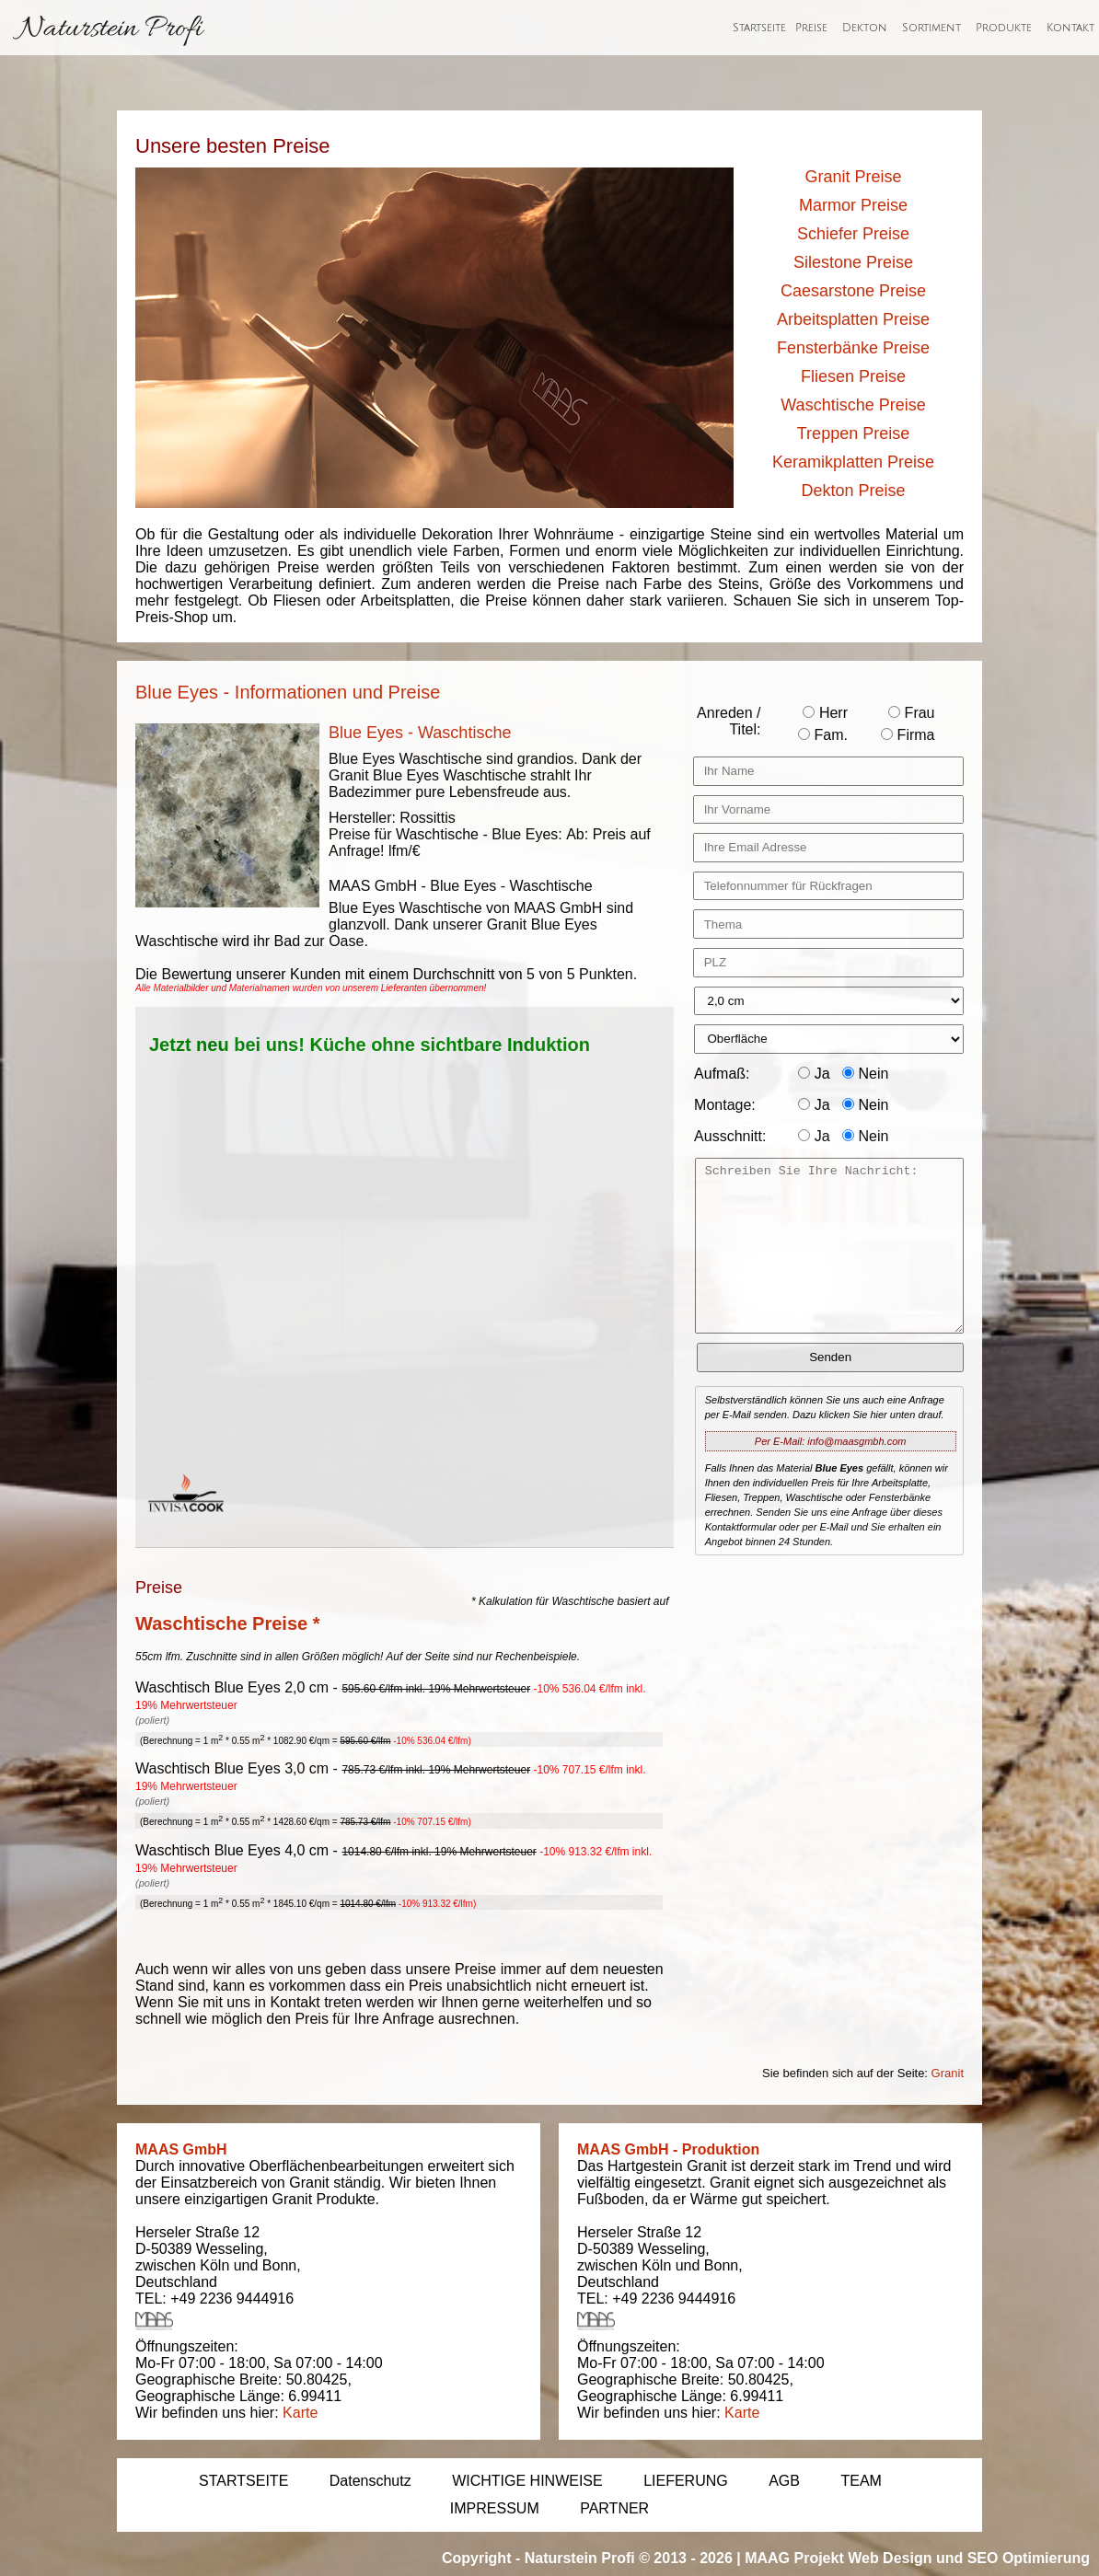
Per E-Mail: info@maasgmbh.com (831, 1441)
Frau (911, 713)
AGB (784, 2481)
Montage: (725, 1105)
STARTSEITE (243, 2481)
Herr (825, 713)
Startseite (759, 28)
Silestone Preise (853, 262)
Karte (300, 2412)
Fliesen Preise (853, 376)
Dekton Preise (853, 490)
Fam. (823, 735)
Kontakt (1070, 28)
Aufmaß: (721, 1073)
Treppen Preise (853, 433)
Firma (907, 735)
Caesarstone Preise (853, 291)
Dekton (864, 28)
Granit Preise (852, 176)
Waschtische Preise (853, 405)
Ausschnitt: (730, 1136)
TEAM (860, 2481)
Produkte (1004, 28)
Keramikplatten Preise (853, 462)
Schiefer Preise (853, 234)
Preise (811, 28)
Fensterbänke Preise (853, 348)
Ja (813, 1073)
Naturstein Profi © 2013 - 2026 (629, 2558)
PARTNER (614, 2508)
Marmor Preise (853, 205)
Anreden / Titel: (728, 721)
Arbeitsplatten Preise (853, 319)
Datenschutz (370, 2481)
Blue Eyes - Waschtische (420, 732)
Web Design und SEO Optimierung (969, 2558)
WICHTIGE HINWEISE (527, 2481)
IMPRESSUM (494, 2508)
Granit (947, 2073)
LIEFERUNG (685, 2481)
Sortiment (931, 28)
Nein (865, 1073)
